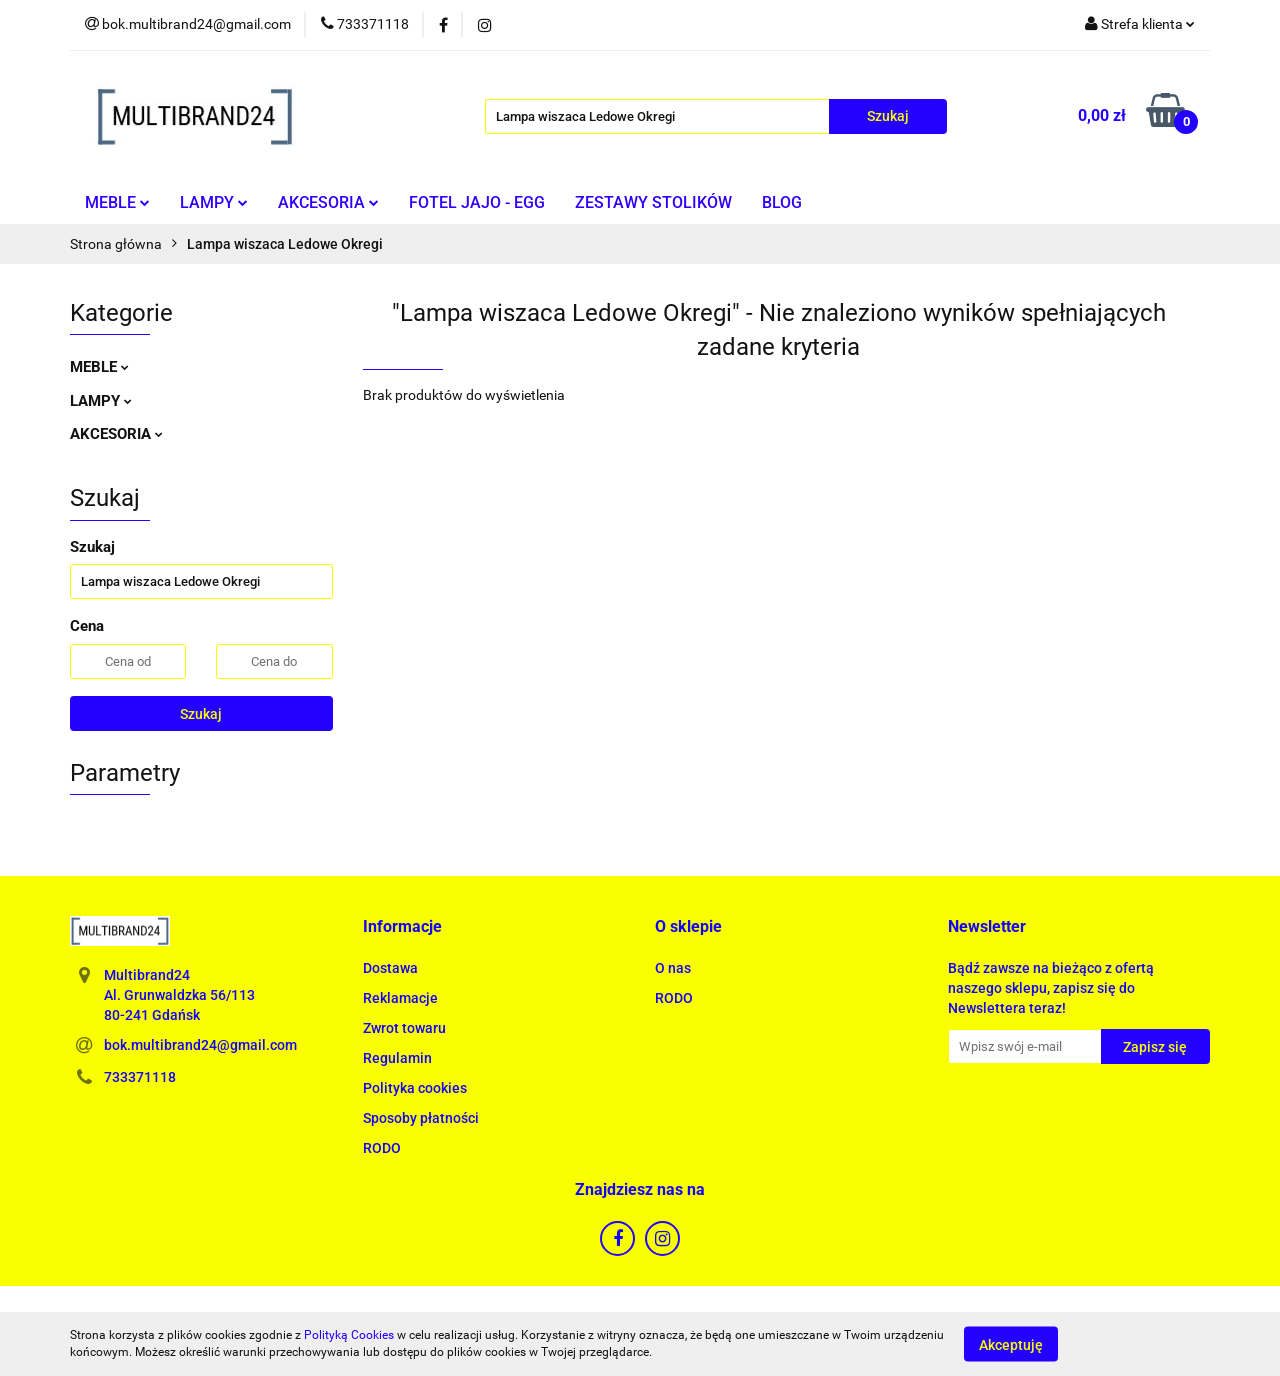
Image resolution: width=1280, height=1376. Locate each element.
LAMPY (214, 202)
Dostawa (390, 968)
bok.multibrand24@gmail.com (200, 1045)
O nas (673, 968)
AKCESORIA (328, 202)
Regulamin (397, 1058)
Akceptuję (1011, 1344)
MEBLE (117, 202)
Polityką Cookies (349, 1335)
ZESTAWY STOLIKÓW (653, 202)
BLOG (782, 202)
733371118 (140, 1077)
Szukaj (201, 714)
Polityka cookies (415, 1088)
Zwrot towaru (404, 1028)
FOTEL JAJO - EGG (477, 202)
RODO (382, 1148)
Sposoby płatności (421, 1118)
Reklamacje (400, 998)
